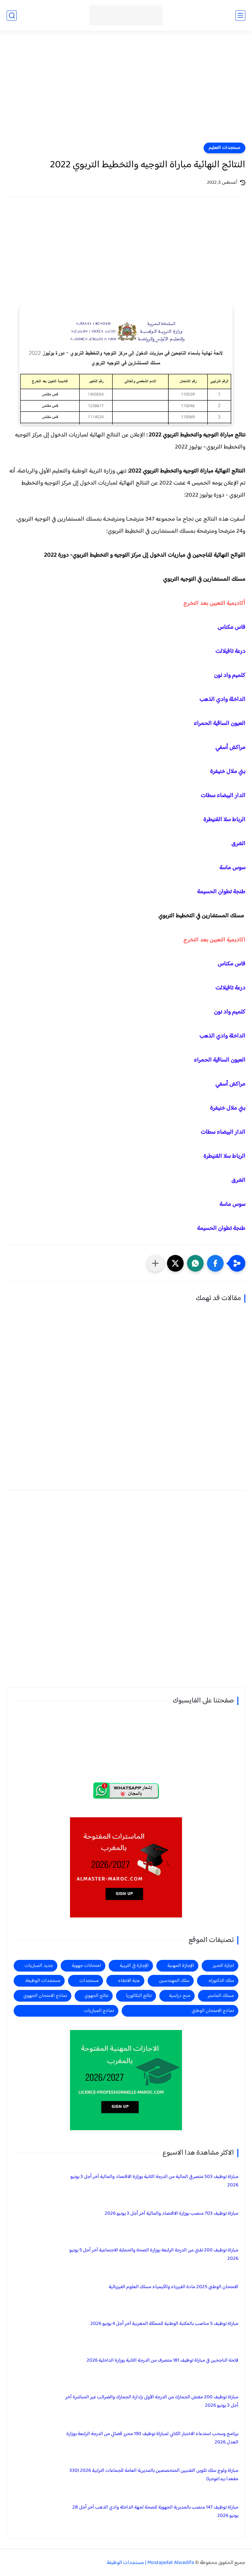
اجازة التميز (223, 1966)
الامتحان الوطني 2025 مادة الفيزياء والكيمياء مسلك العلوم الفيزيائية (173, 2287)
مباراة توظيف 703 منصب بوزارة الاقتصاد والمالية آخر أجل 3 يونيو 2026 (171, 2213)
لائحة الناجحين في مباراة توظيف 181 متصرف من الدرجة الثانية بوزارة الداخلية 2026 (162, 2360)
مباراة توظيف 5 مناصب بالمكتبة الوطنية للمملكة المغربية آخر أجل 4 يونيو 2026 (164, 2324)
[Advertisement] (126, 91)
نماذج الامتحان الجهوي (45, 1996)
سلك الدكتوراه (221, 1981)
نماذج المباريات (99, 2011)
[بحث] (12, 15)
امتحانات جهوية (86, 1966)
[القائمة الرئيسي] (240, 15)
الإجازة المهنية (180, 1966)
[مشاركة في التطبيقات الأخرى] (155, 1263)
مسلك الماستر (221, 1996)
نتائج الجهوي (96, 1996)
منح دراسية (179, 1996)
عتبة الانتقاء (129, 1981)
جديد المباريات (39, 1966)
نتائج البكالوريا (139, 1996)
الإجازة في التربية (134, 1966)
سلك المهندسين (174, 1981)
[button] (215, 1263)
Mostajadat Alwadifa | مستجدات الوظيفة (150, 2562)
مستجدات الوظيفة (42, 1981)
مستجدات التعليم (224, 148)
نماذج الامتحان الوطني (213, 2011)
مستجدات (89, 1981)
